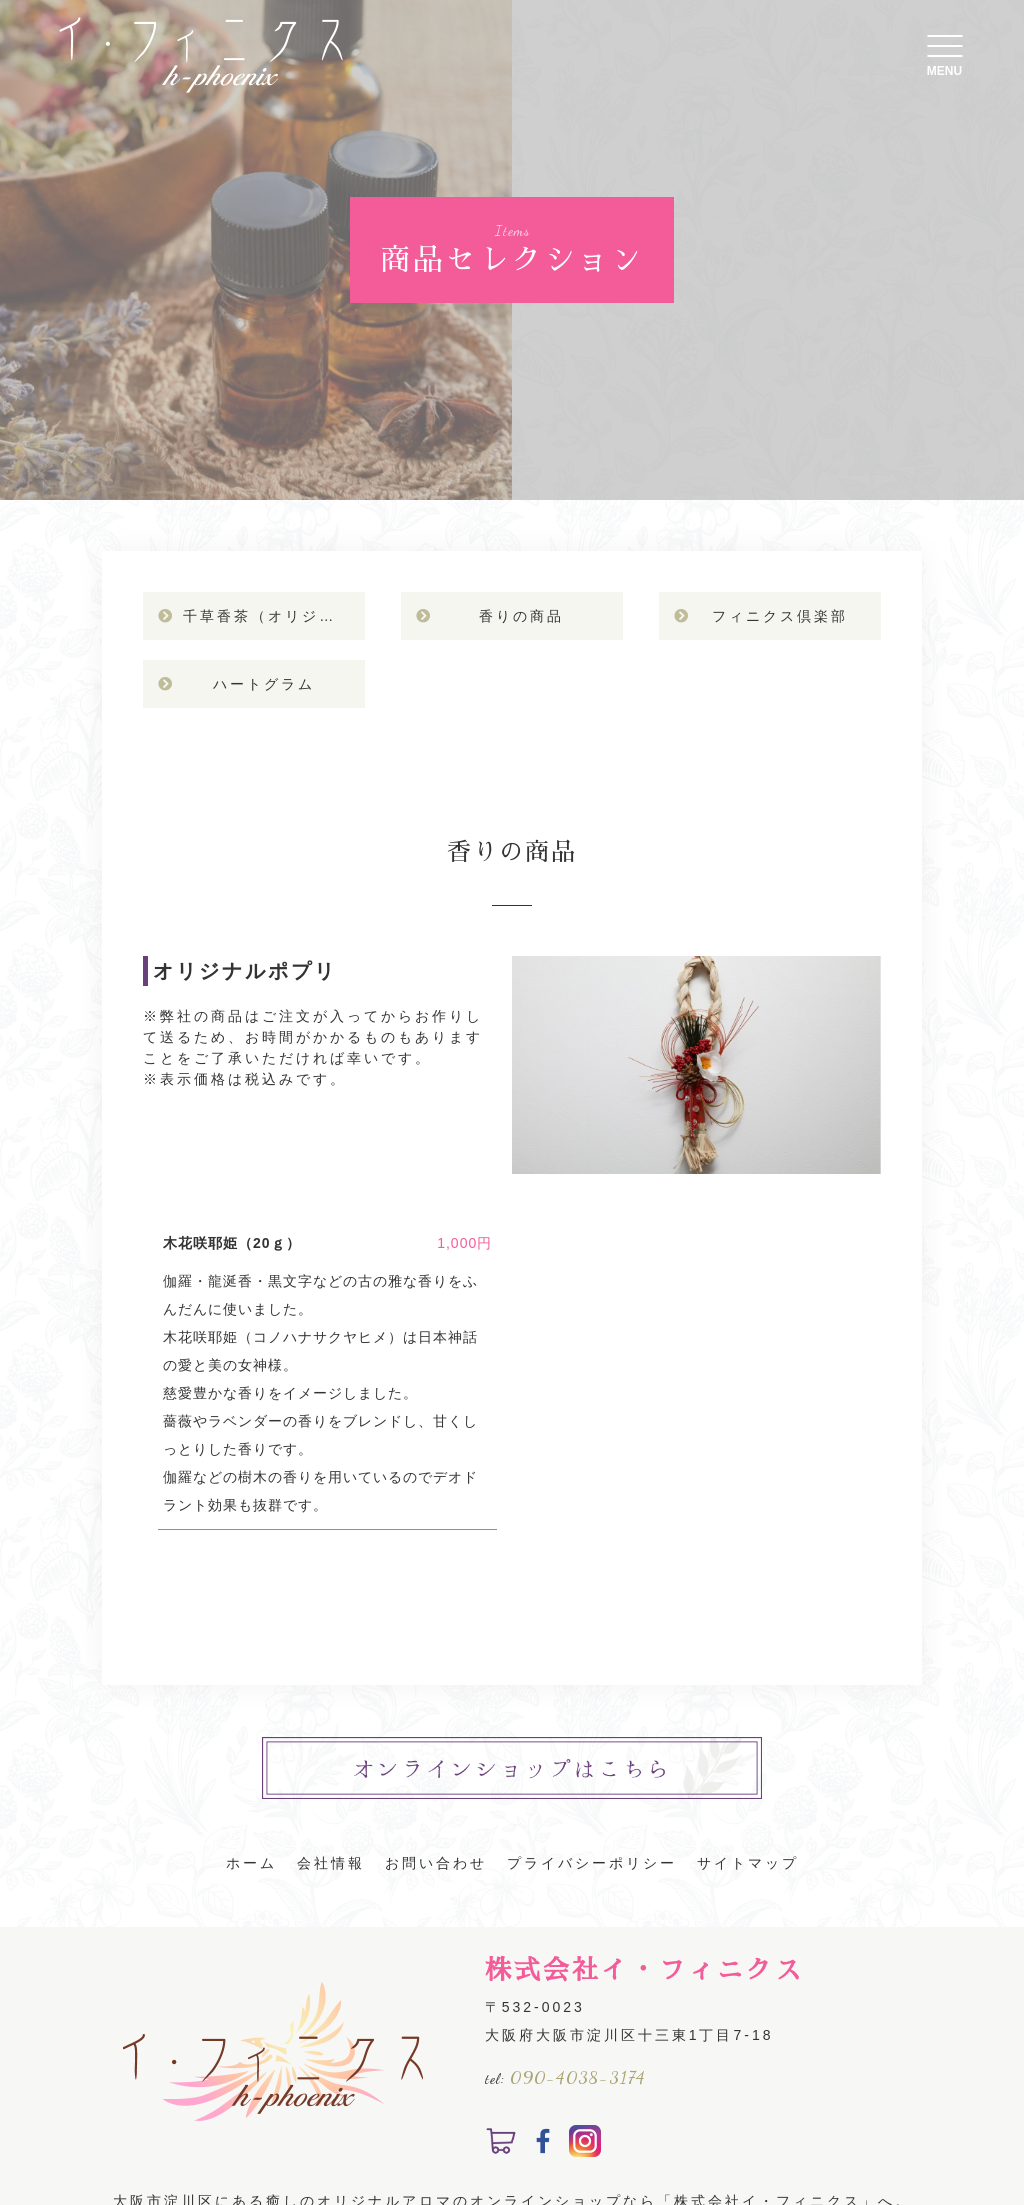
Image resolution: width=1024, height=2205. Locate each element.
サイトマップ (748, 1863)
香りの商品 (521, 616)
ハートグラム (264, 684)
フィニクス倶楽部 (780, 616)
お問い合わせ (436, 1863)
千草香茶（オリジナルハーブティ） (273, 616)
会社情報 (331, 1863)
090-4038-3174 (578, 2077)
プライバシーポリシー (592, 1863)
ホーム (251, 1863)
